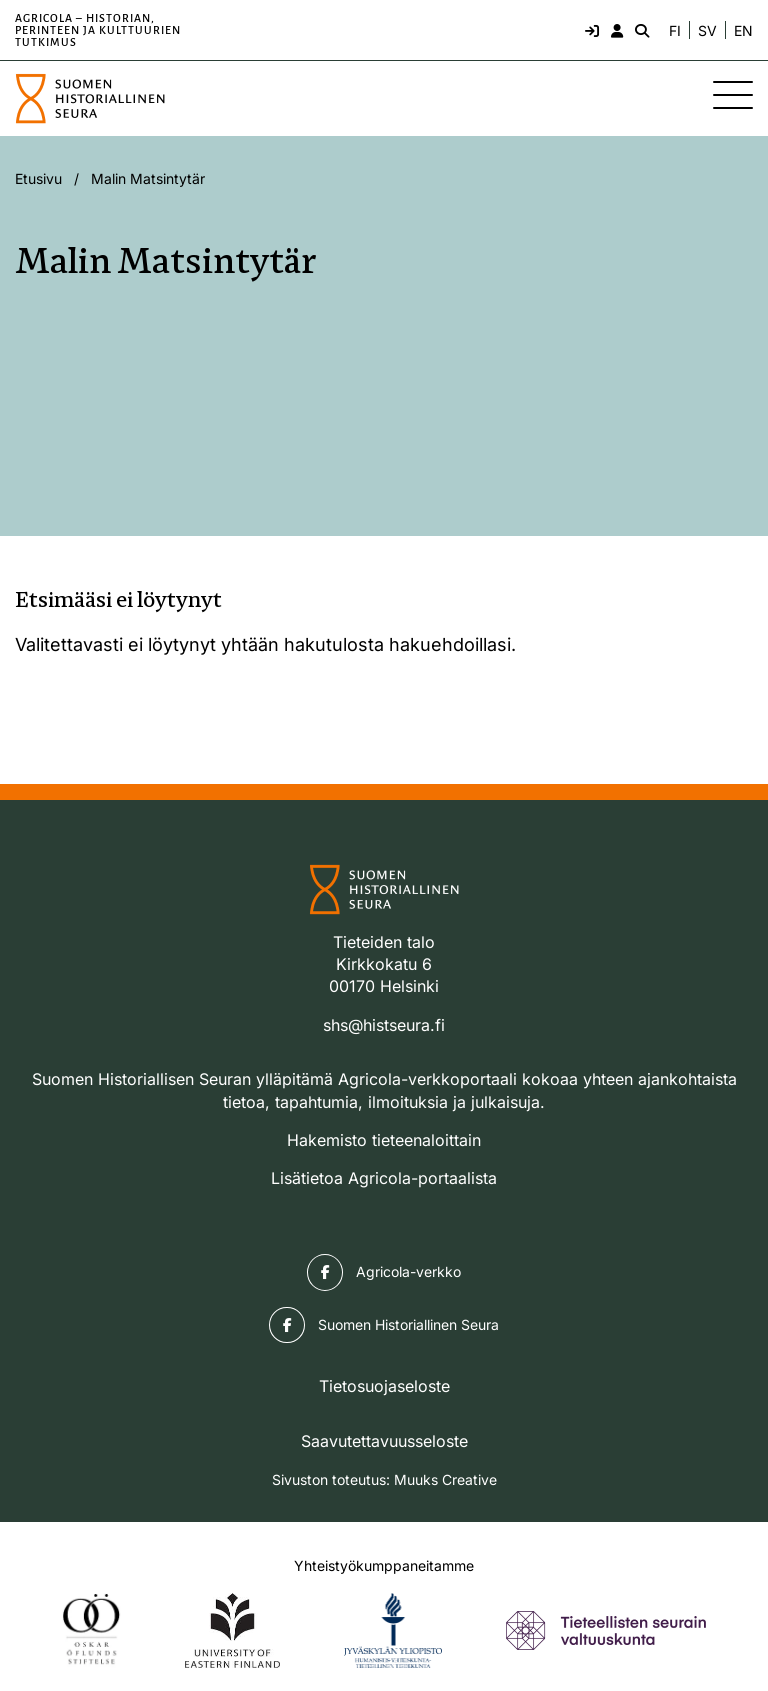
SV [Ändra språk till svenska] (707, 31)
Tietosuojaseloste (384, 1386)
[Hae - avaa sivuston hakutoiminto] (640, 30)
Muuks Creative (445, 1479)
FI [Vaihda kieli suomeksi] (675, 31)
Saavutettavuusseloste (384, 1441)
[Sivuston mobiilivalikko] (733, 95)
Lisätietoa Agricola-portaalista (384, 1178)
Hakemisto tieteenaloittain (384, 1140)
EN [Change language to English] (743, 31)
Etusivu (38, 178)
